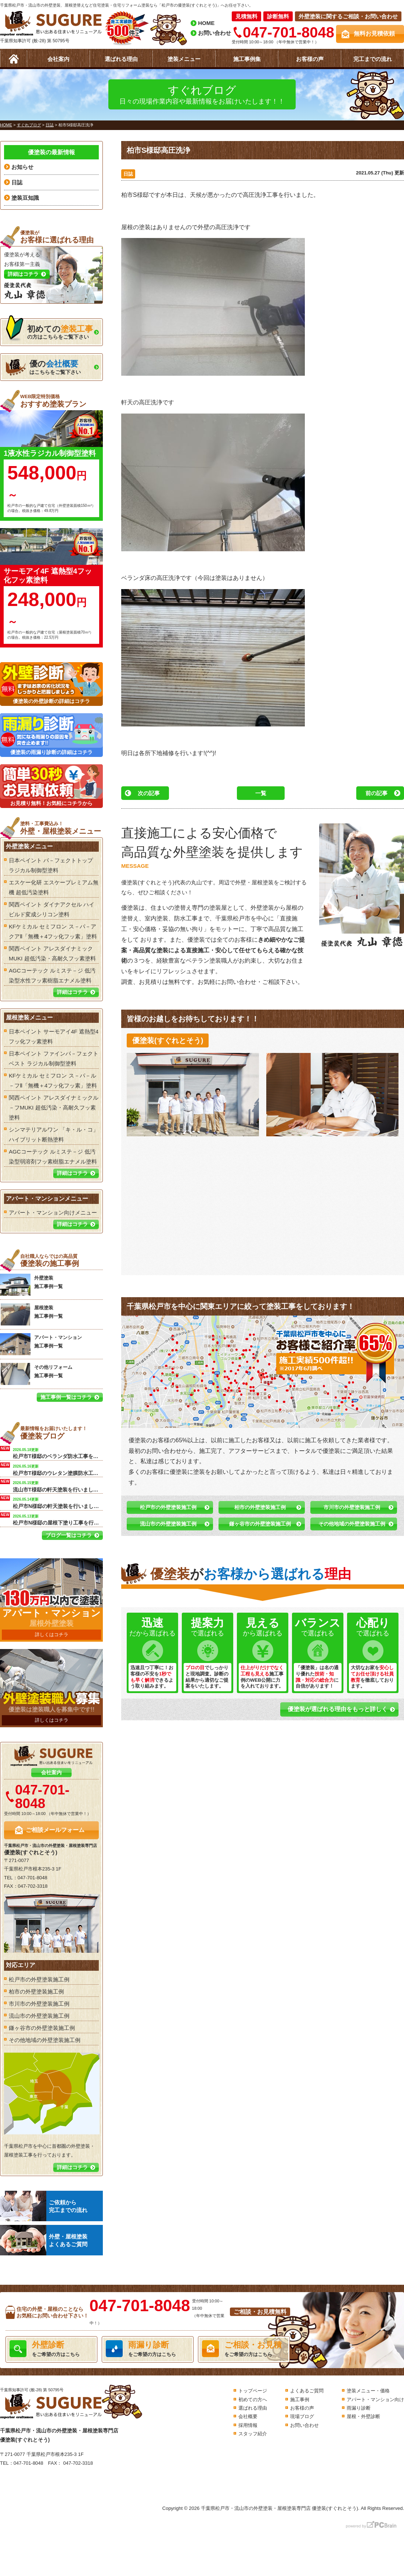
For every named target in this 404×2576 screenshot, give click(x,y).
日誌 (128, 174)
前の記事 (376, 793)
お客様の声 (310, 59)
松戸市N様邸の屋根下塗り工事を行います (58, 1519)
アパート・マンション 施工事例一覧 (41, 1344)
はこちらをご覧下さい (43, 367)
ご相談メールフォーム (55, 1830)
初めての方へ (252, 2399)
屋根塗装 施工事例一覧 (31, 1314)
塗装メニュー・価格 (368, 2390)
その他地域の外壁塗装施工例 (351, 1524)
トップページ (252, 2390)
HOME (206, 23)
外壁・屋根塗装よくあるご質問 (43, 2240)
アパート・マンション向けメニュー (53, 1212)
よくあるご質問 (307, 2390)
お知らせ (22, 167)
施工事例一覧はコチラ (66, 1397)
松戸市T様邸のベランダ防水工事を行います (58, 1453)
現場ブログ (302, 2416)
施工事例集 (247, 59)
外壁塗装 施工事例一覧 (31, 1285)
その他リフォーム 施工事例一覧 (36, 1374)
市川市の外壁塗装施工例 (352, 1507)
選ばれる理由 (121, 59)
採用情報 (247, 2425)
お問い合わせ (214, 33)
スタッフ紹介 (252, 2433)
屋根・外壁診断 (363, 2416)
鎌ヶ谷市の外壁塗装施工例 (260, 1524)
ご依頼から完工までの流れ (43, 2206)
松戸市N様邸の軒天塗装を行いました (58, 1502)
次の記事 (149, 793)
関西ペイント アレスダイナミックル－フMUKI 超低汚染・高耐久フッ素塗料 (53, 1107)
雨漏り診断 (359, 2408)
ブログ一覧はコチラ (69, 1535)
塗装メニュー (184, 59)
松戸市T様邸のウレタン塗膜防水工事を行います (58, 1469)
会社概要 (247, 2416)
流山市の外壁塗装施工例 (168, 1524)
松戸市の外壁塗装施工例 (168, 1507)
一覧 (260, 793)
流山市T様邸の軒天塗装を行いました (58, 1486)
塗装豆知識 (25, 198)
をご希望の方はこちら (51, 2348)
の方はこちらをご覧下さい (49, 330)
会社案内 (58, 59)
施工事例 (299, 2399)
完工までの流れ (372, 59)
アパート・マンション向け (375, 2399)
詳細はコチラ (72, 992)
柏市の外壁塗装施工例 (260, 1507)
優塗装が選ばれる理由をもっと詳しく (337, 1709)
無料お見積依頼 (374, 33)
